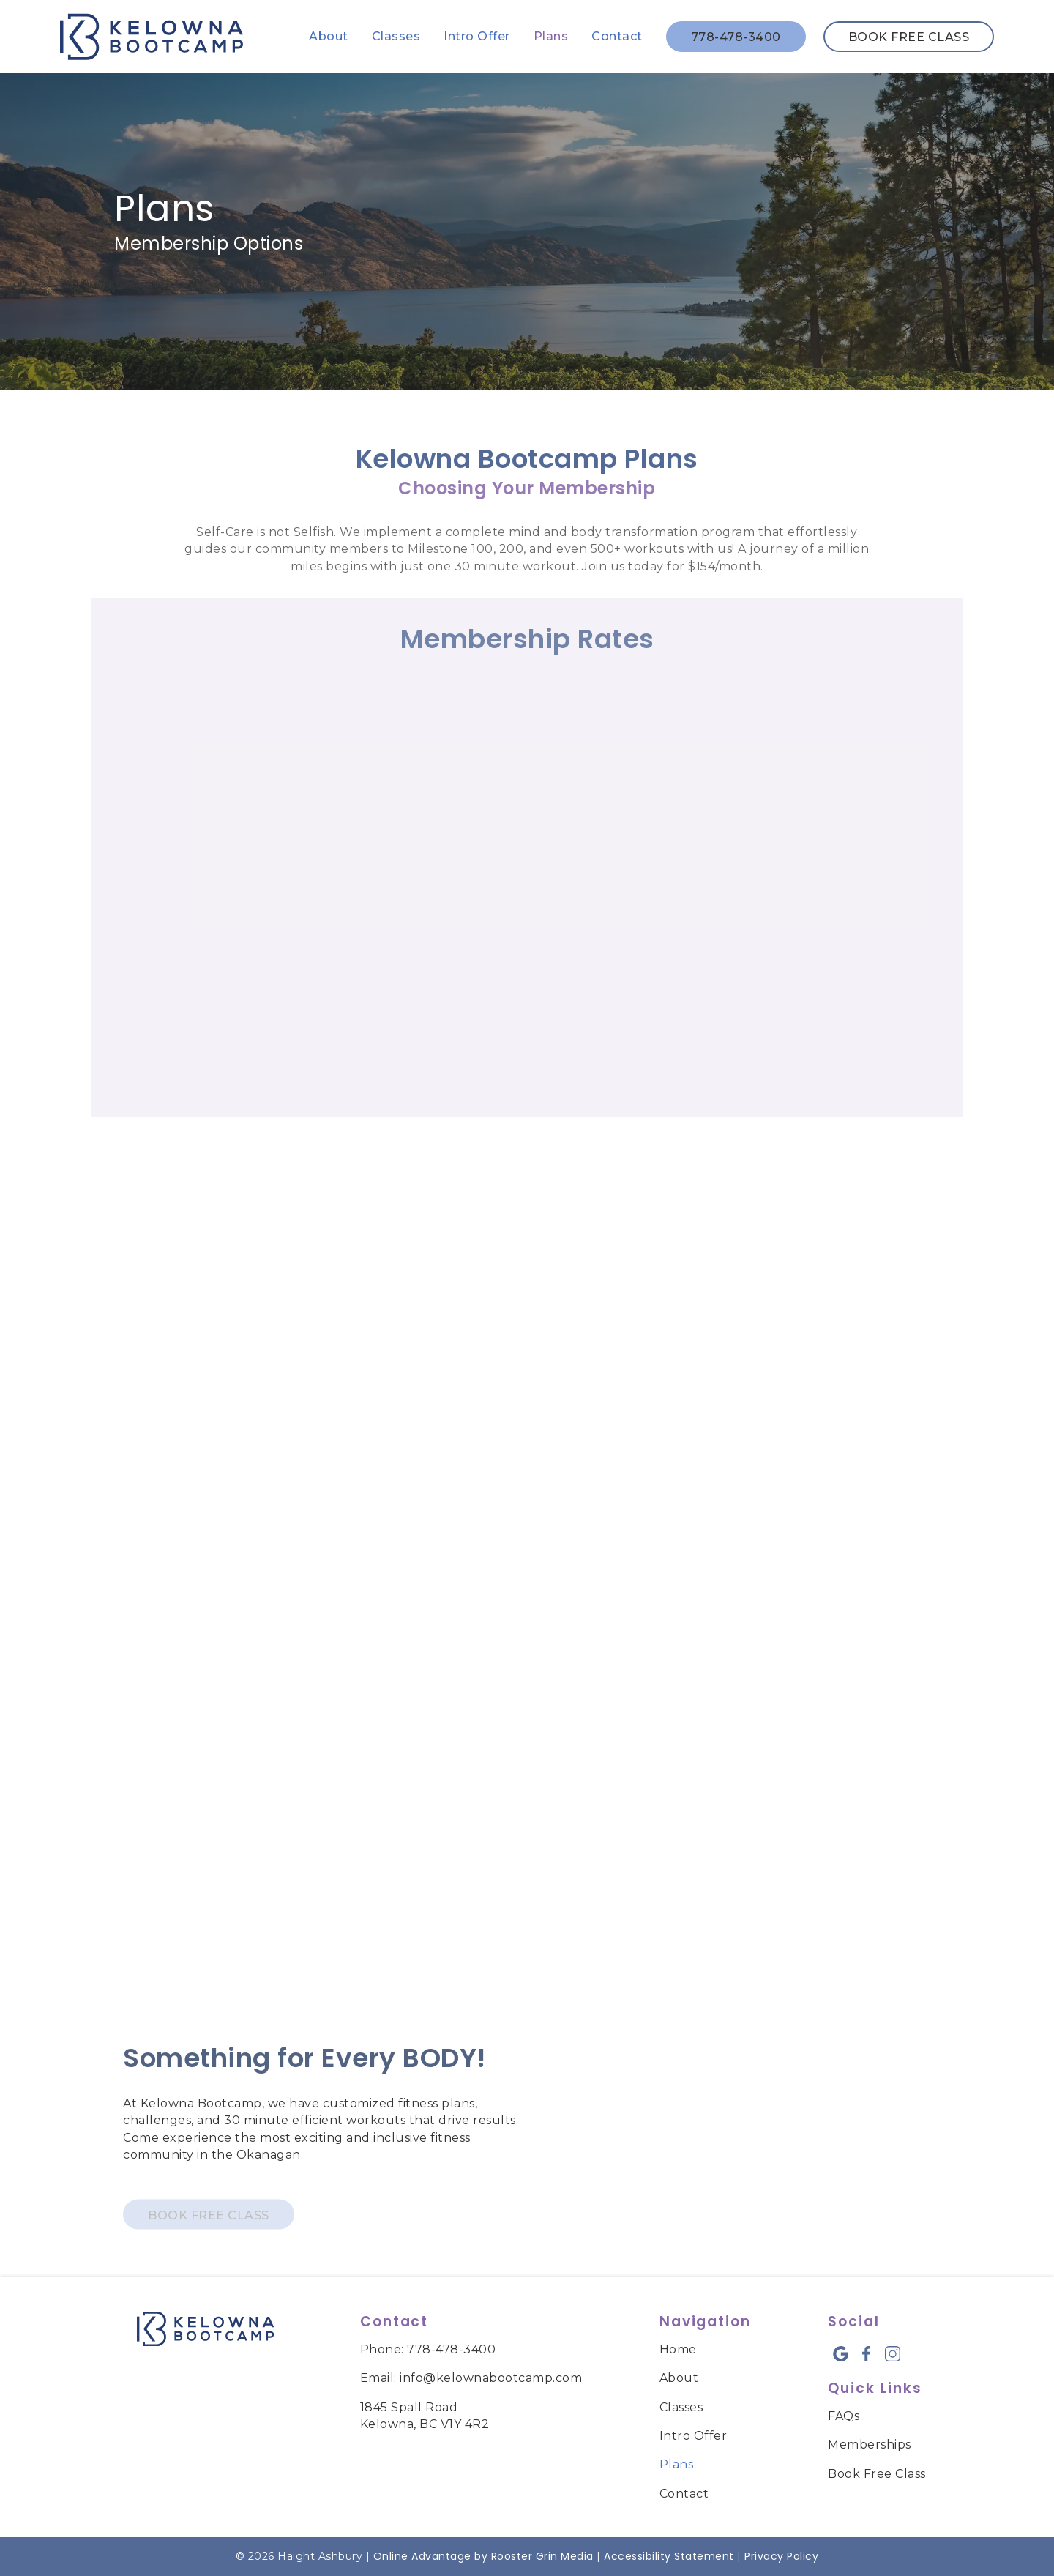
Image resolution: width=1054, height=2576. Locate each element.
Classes (396, 36)
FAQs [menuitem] (843, 2416)
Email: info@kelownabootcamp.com (471, 2378)
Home (678, 2349)
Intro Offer (477, 36)
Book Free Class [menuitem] (877, 2474)
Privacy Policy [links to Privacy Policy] (781, 2556)
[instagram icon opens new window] (892, 2354)
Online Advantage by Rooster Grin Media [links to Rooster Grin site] (483, 2556)
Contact (617, 36)
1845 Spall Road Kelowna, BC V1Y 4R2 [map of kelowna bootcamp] (425, 2415)
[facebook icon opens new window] (866, 2354)
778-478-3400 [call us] (736, 37)
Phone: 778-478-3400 (428, 2349)
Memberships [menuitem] (869, 2445)
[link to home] (205, 2331)
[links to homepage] (151, 37)
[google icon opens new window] (840, 2354)
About (328, 36)
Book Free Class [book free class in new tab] (909, 37)
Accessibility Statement (669, 2556)
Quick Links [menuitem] (875, 2388)
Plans (551, 36)
